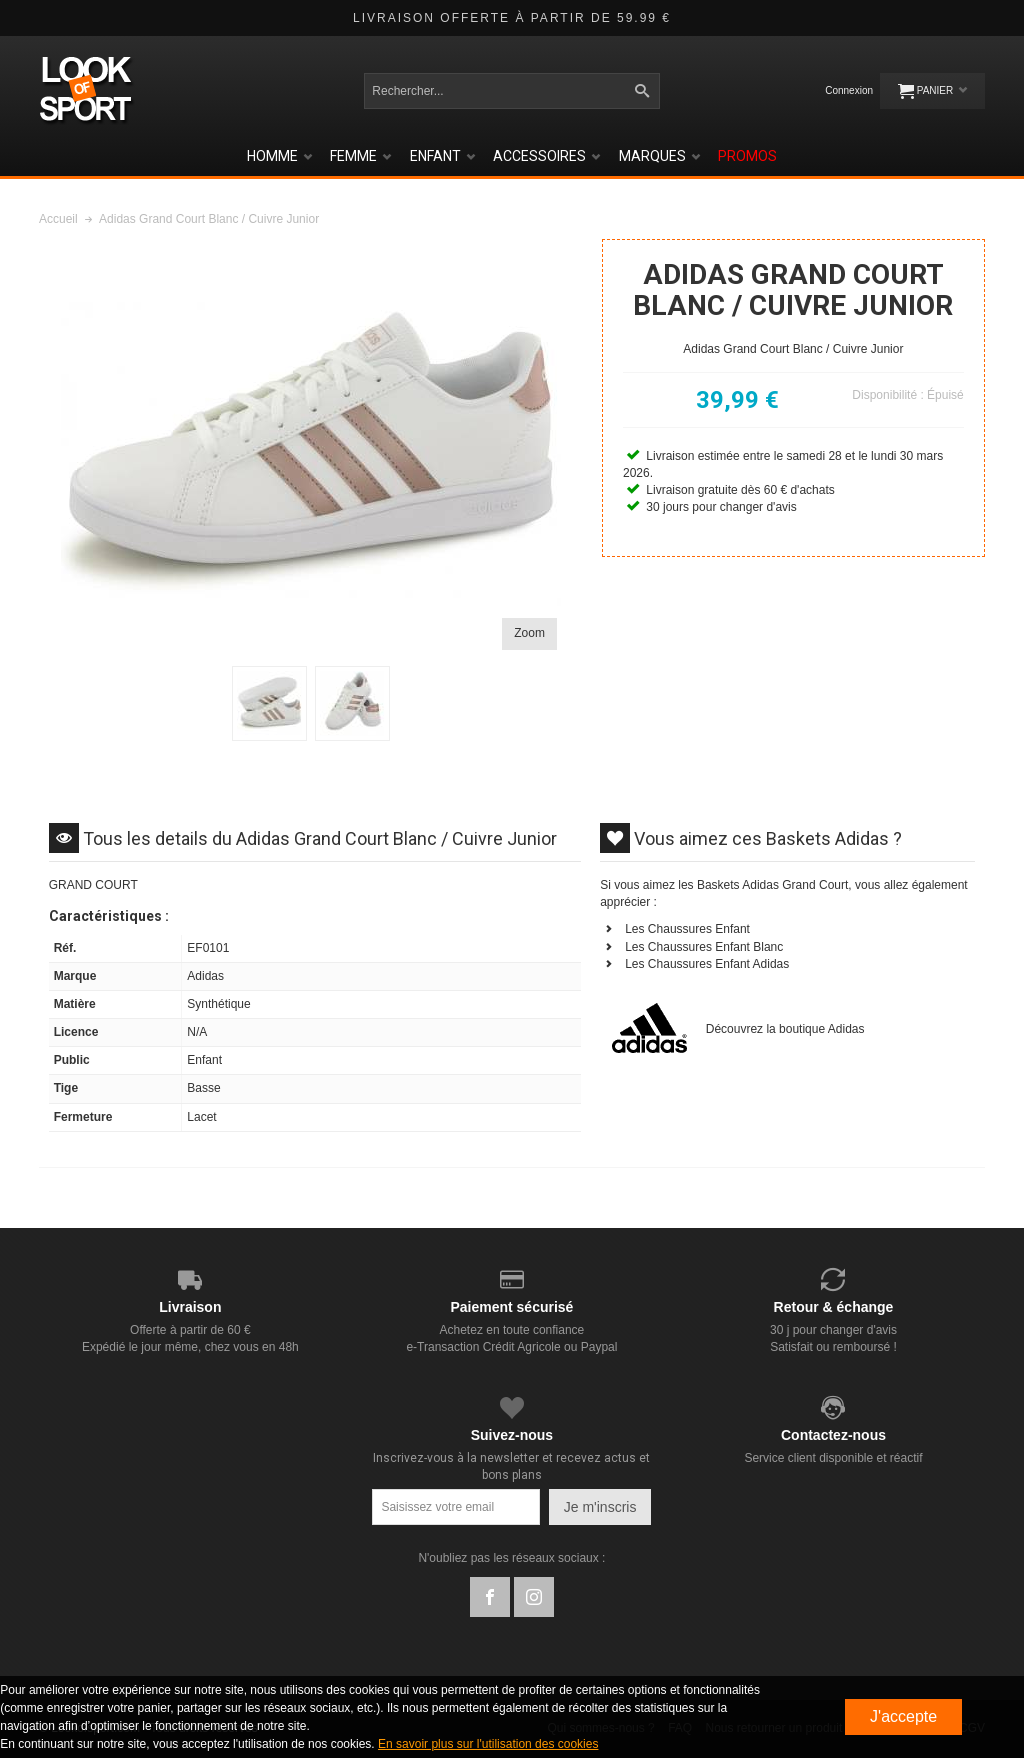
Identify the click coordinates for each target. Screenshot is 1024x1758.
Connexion (849, 90)
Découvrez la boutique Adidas (785, 1029)
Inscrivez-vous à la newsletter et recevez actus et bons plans (511, 1466)
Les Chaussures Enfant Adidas (707, 964)
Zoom (529, 633)
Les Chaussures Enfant (687, 929)
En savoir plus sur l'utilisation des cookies (488, 1744)
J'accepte (903, 1716)
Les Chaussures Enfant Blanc (704, 947)
